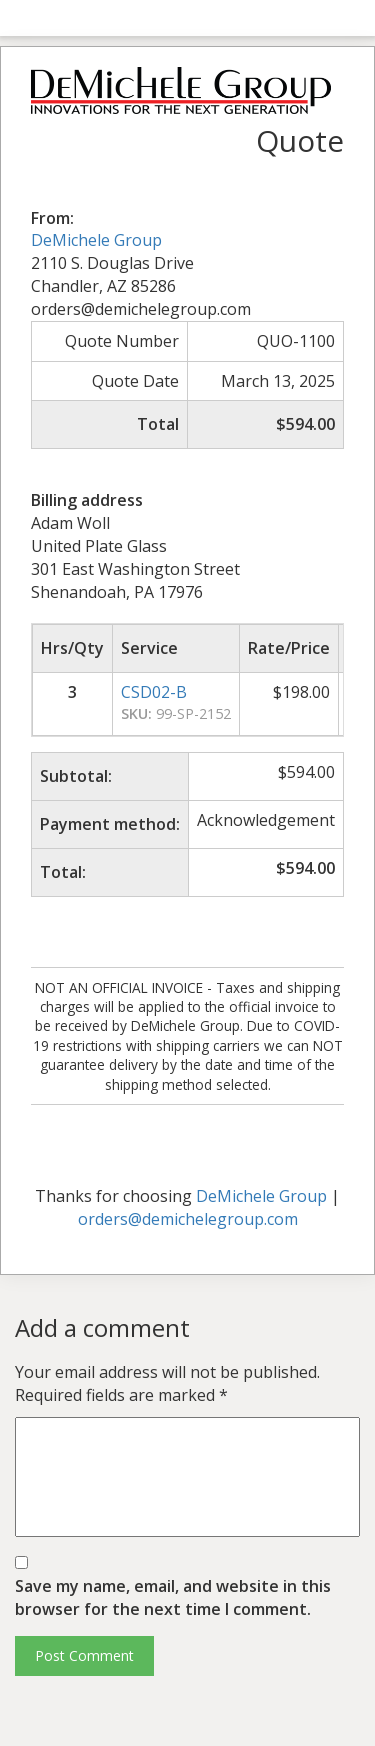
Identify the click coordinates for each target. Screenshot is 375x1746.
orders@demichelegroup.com (188, 1219)
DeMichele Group (96, 240)
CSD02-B (154, 692)
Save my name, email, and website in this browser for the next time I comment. (173, 1597)
